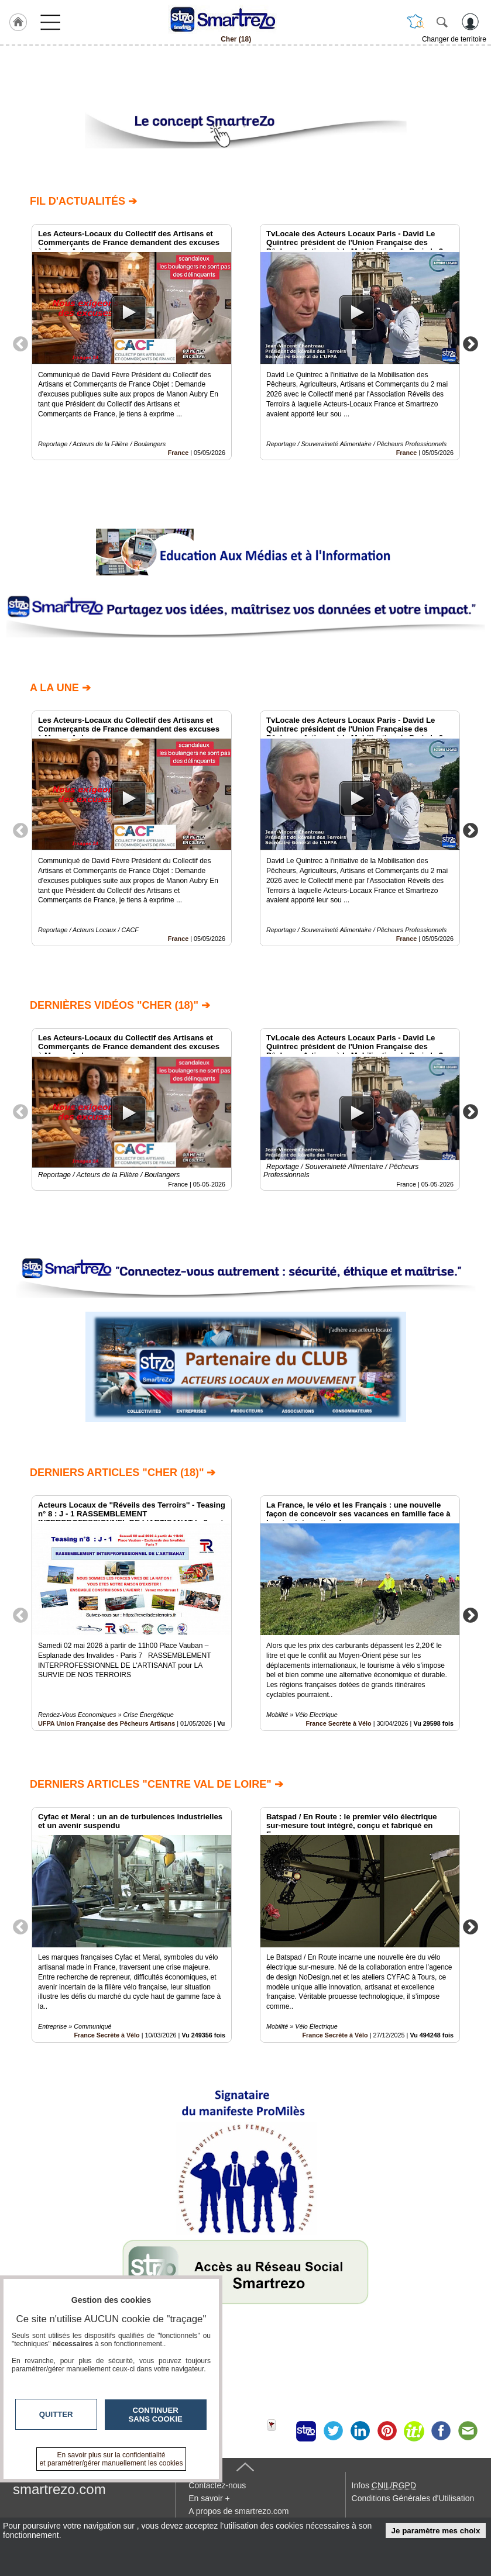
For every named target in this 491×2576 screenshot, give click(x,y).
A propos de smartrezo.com (238, 2511)
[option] (132, 342)
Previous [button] (20, 343)
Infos (384, 2485)
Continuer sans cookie (156, 2414)
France (178, 452)
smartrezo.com (59, 2489)
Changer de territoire (454, 39)
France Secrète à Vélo (338, 1723)
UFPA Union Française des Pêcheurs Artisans (106, 1723)
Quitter (56, 2414)
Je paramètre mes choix (436, 2530)
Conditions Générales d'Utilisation (413, 2498)
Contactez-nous (217, 2485)
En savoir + (208, 2498)
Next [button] (470, 343)
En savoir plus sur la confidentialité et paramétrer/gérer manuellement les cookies (111, 2459)
